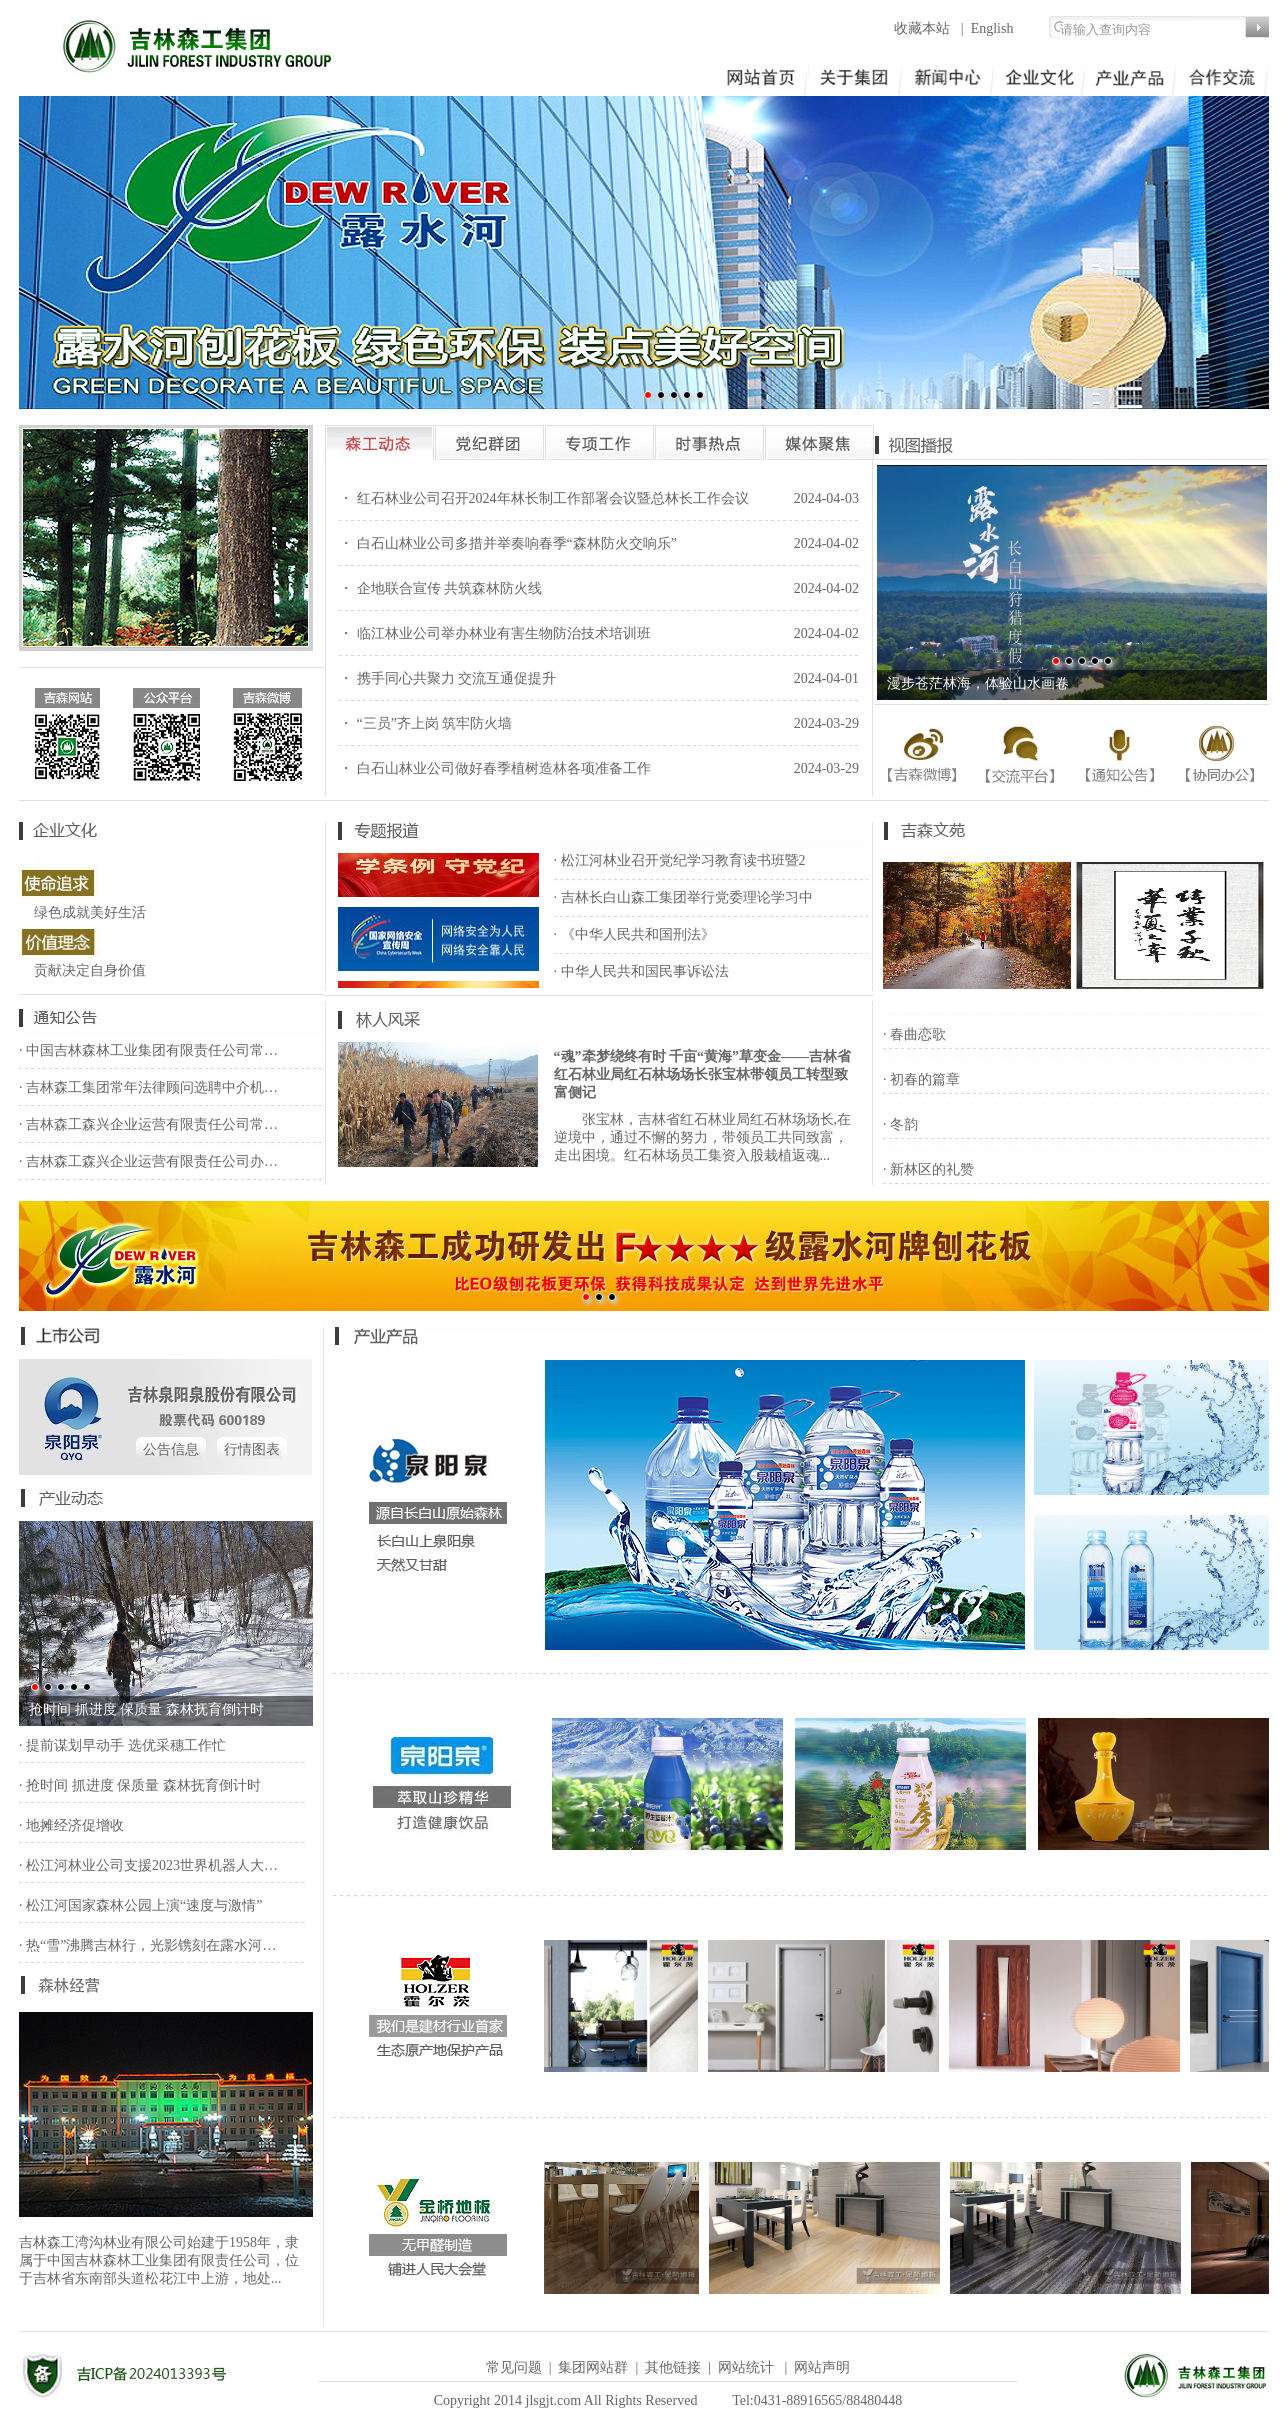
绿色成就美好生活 (90, 912)
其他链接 (673, 2367)
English (992, 28)
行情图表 (252, 1449)
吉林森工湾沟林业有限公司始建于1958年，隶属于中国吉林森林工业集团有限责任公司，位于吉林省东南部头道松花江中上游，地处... (159, 2260)
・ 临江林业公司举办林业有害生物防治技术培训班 (495, 633)
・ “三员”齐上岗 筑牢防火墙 (425, 723)
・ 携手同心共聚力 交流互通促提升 (447, 678)
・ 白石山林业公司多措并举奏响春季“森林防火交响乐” (508, 543)
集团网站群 (593, 2367)
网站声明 (822, 2367)
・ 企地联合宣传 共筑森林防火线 (440, 588)
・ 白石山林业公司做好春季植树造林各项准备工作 (495, 768)
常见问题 (514, 2367)
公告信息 (171, 1449)
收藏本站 (924, 28)
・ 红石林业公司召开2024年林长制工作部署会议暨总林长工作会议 (544, 498)
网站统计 (746, 2367)
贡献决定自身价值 (90, 970)
